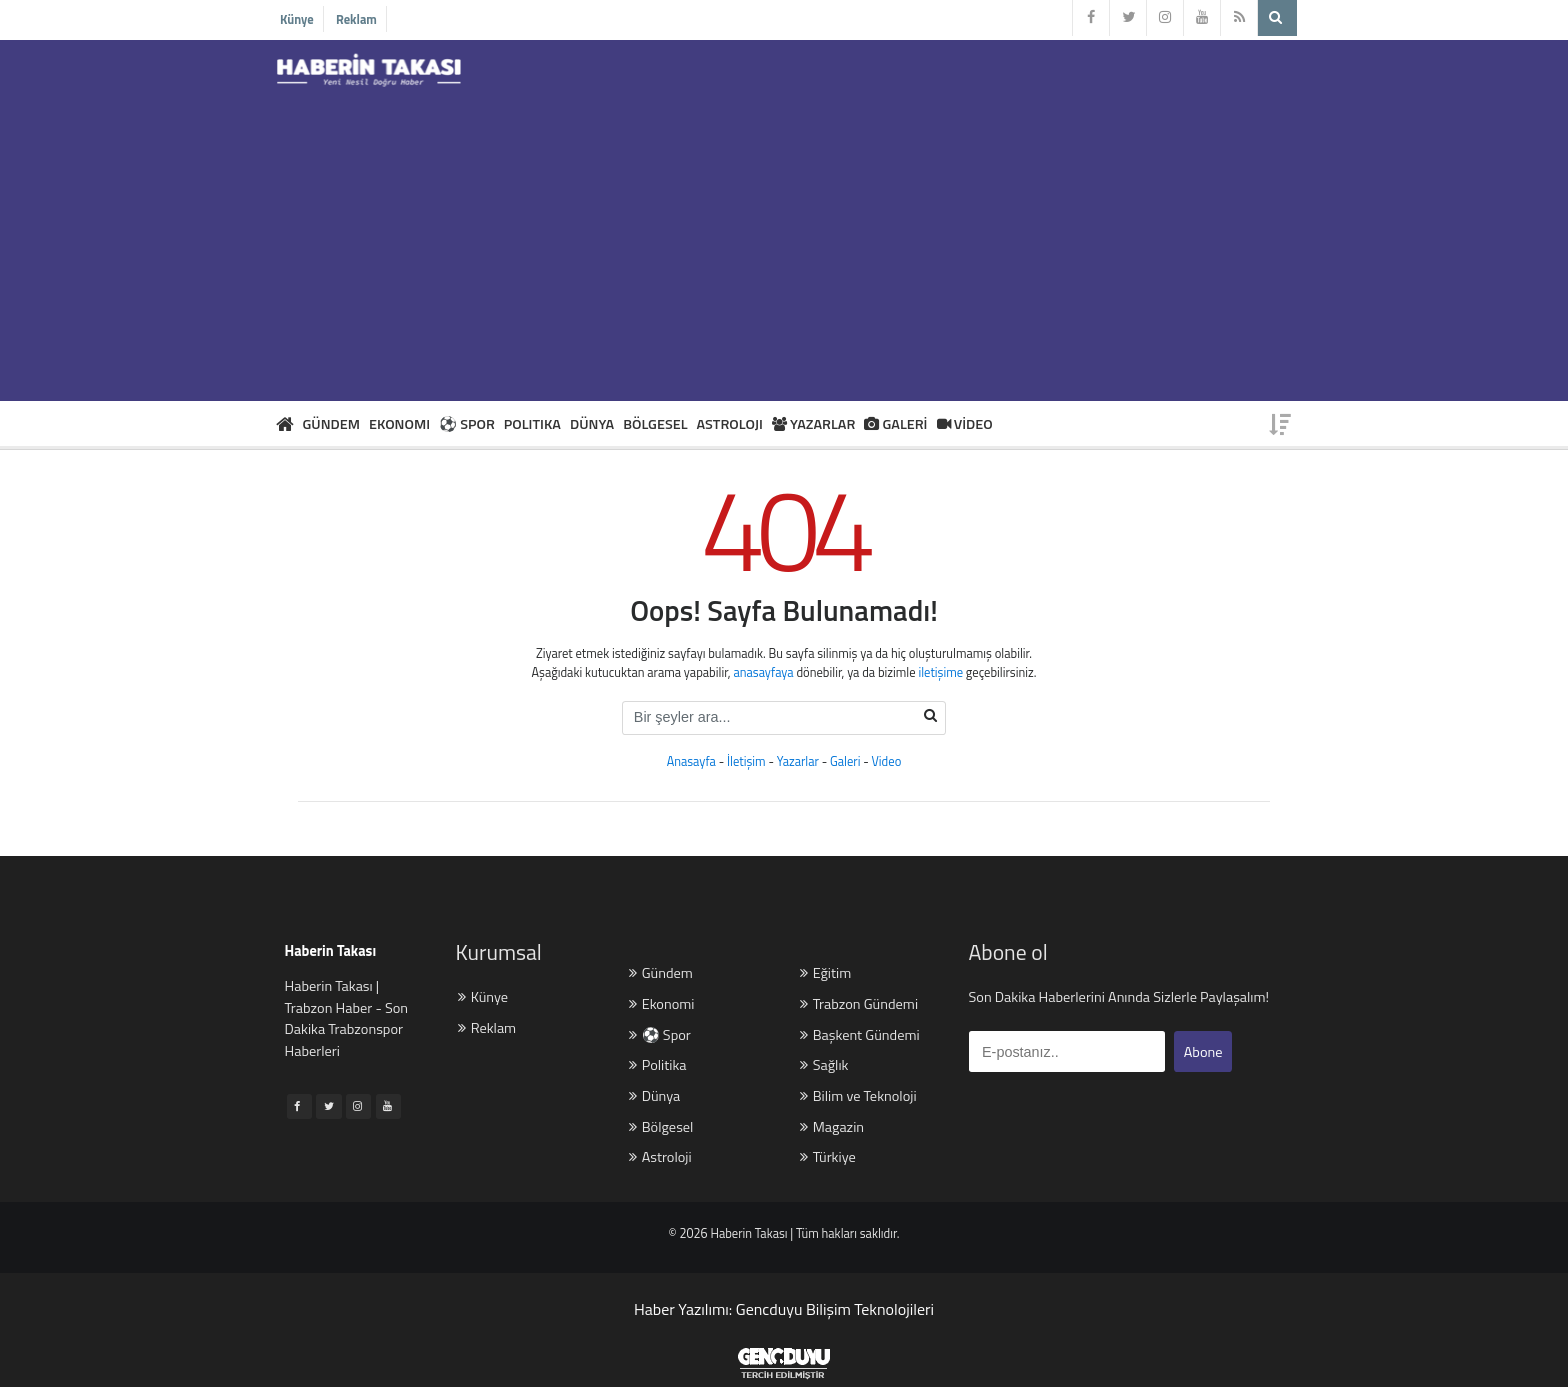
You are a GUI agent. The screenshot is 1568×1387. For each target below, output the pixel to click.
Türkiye (828, 1157)
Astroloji (660, 1157)
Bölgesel (661, 1127)
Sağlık (824, 1065)
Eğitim (825, 973)
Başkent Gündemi (859, 1035)
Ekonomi (661, 1004)
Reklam (356, 19)
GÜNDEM (331, 424)
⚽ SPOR (467, 424)
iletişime (940, 672)
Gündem (661, 973)
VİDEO (965, 424)
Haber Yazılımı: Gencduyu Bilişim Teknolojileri (784, 1309)
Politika (657, 1065)
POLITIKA (532, 424)
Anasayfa (691, 761)
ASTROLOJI (730, 424)
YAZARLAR (814, 424)
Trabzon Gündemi (859, 1004)
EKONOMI (399, 424)
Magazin (832, 1127)
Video (887, 761)
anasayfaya (763, 672)
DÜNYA (592, 424)
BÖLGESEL (655, 424)
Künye (297, 19)
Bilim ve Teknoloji (858, 1096)
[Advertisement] (784, 241)
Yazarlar (798, 761)
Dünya (654, 1096)
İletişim (746, 761)
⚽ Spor (660, 1035)
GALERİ (895, 424)
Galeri (845, 761)
